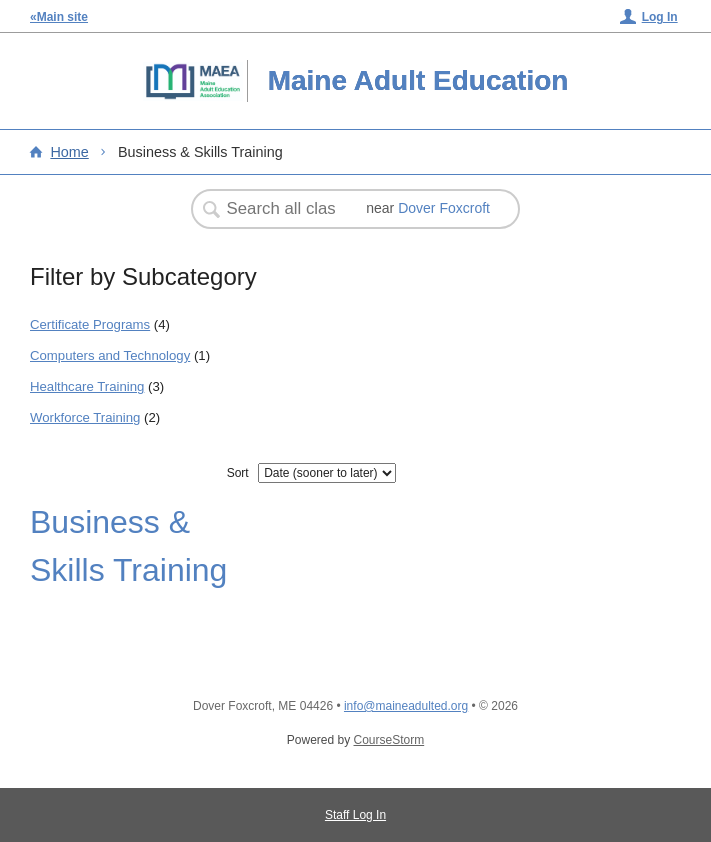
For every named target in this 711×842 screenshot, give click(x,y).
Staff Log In (355, 815)
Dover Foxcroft (444, 208)
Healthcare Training (87, 386)
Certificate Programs (90, 324)
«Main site (59, 17)
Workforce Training (85, 417)
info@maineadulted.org (406, 706)
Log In (660, 17)
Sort (238, 473)
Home (69, 152)
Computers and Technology (110, 355)
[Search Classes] (283, 209)
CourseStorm (389, 740)
